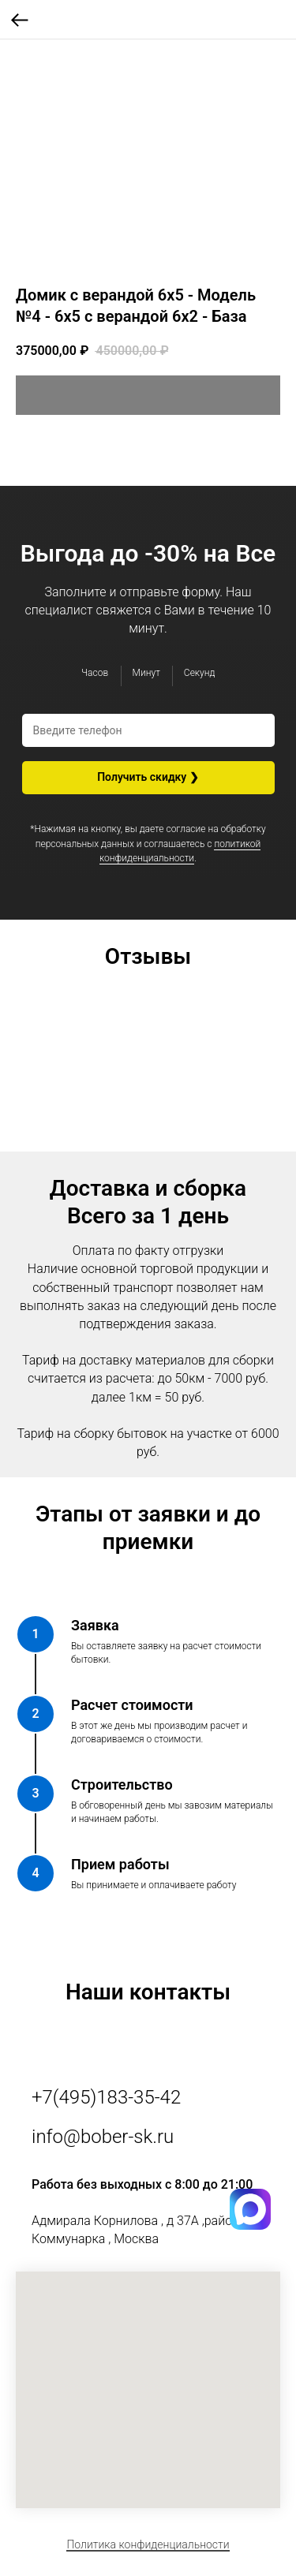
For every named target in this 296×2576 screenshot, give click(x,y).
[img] (250, 2226)
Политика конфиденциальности (147, 2544)
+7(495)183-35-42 (106, 2097)
